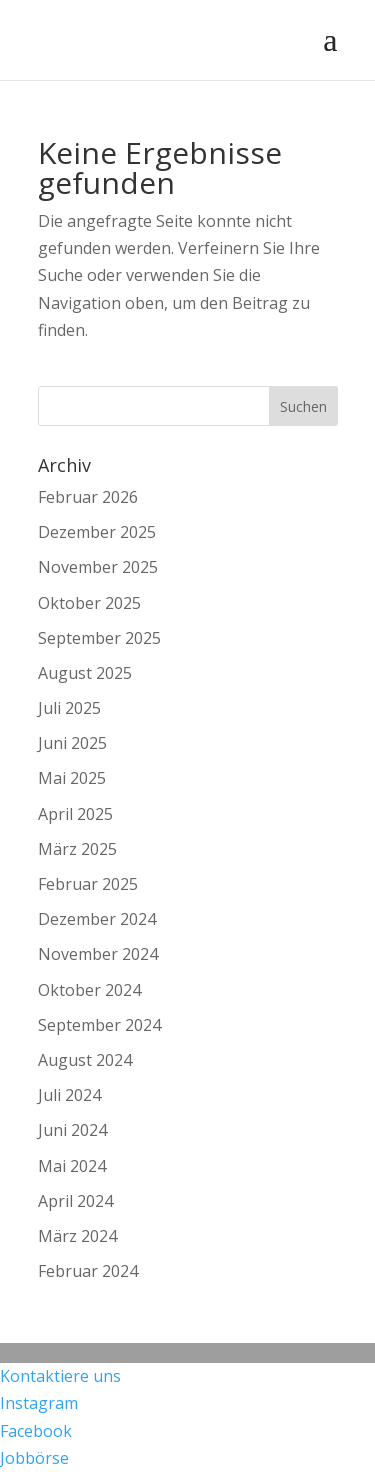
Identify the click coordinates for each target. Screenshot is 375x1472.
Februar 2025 (88, 884)
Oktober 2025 (89, 603)
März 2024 (77, 1236)
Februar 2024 (88, 1271)
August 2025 (85, 673)
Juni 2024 (72, 1130)
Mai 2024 (72, 1166)
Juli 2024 (69, 1095)
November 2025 (98, 567)
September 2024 (99, 1025)
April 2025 (75, 814)
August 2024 (85, 1060)
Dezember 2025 (97, 532)
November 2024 (98, 954)
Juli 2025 (69, 708)
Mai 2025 (72, 778)
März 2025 (77, 849)
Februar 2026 (88, 497)
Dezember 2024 (97, 919)
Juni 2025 (72, 743)
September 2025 (99, 638)
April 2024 (75, 1201)
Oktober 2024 (89, 990)
